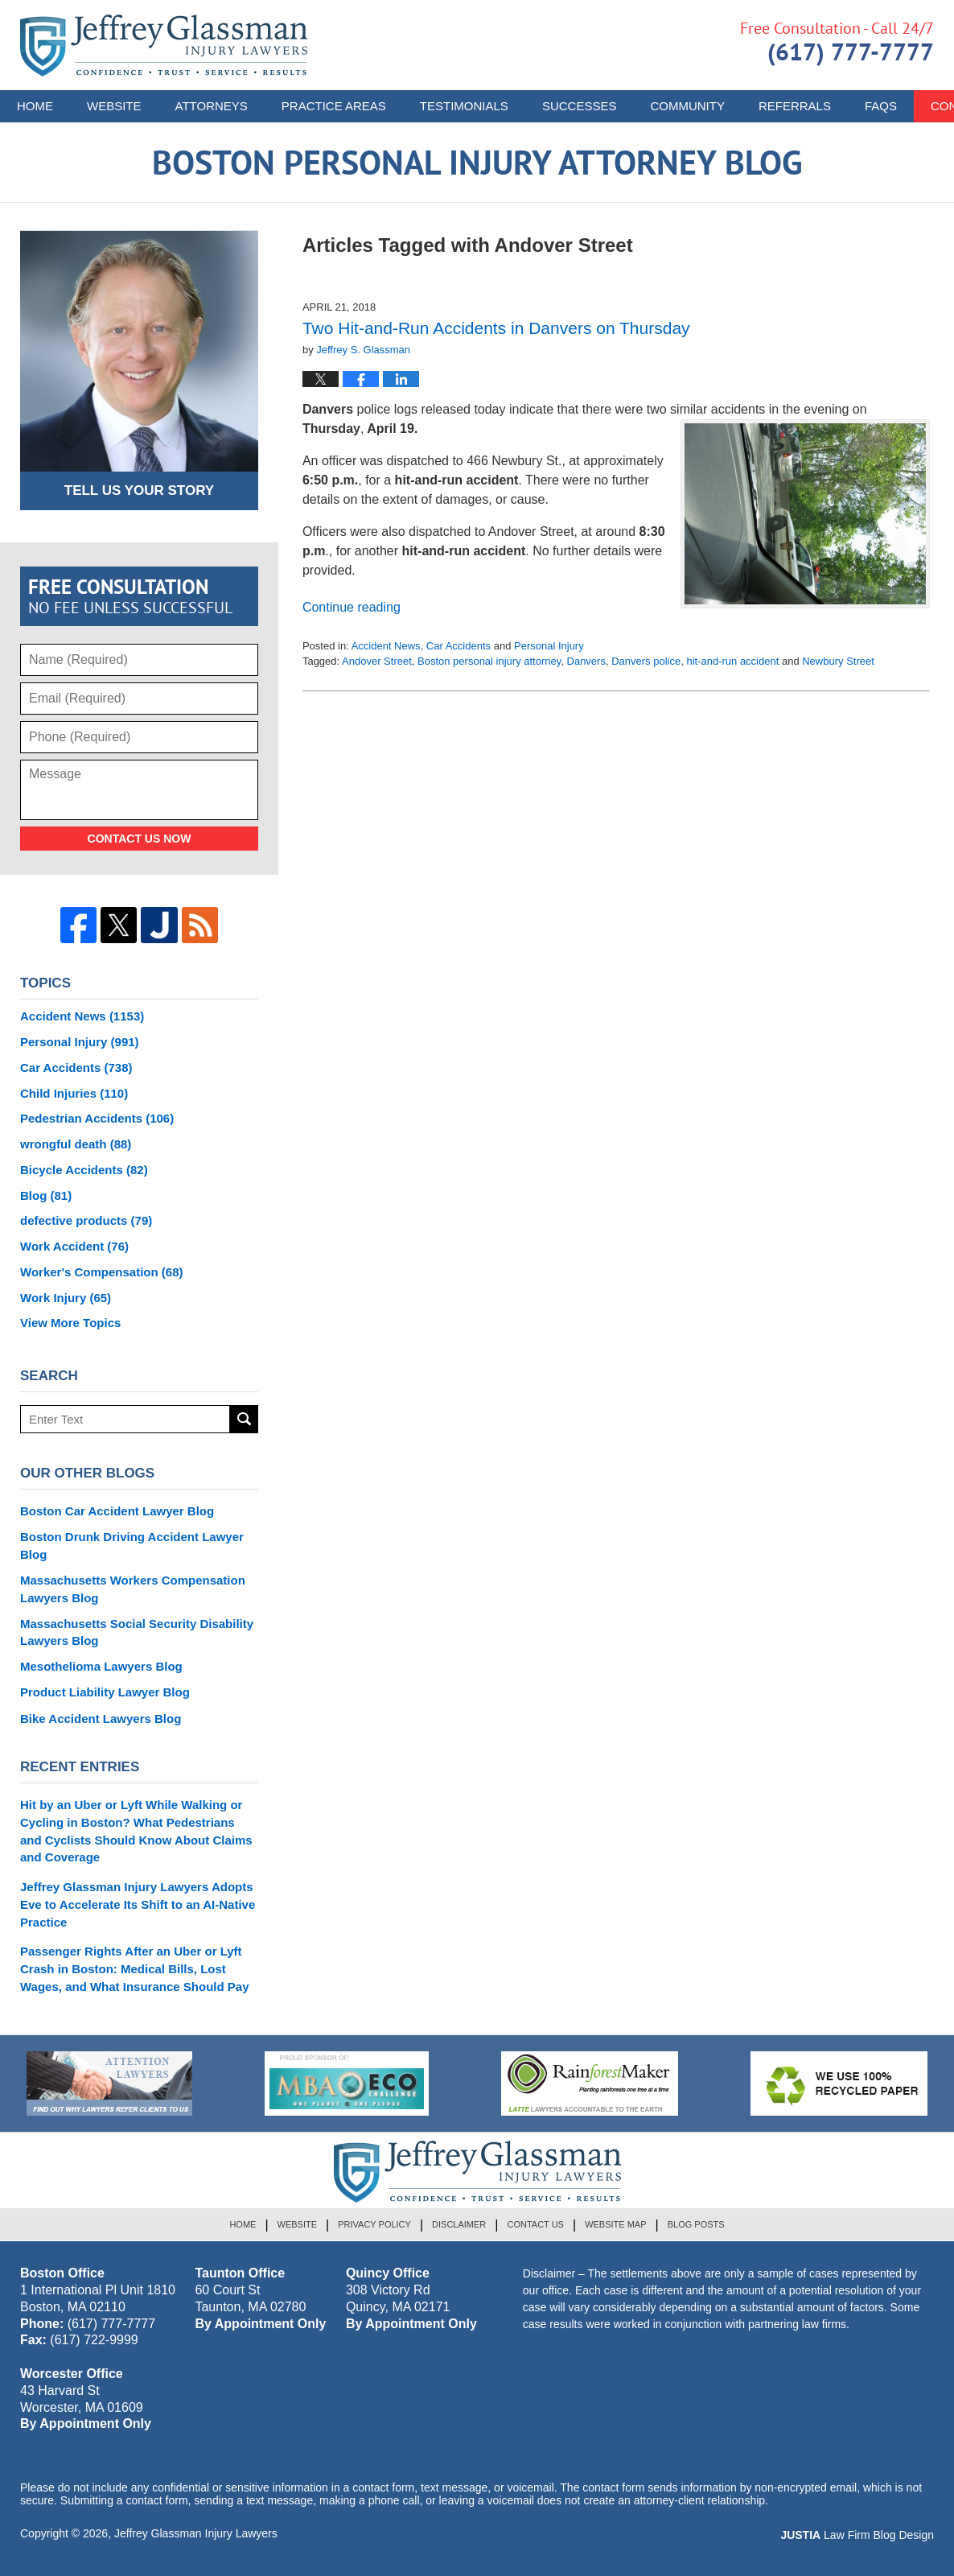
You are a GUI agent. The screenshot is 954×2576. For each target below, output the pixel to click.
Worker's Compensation (101, 1272)
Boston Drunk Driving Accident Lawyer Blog (132, 1545)
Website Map (615, 2224)
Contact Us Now (139, 838)
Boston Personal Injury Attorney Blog (163, 45)
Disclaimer (459, 2224)
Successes (579, 106)
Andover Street (377, 661)
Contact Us (535, 2224)
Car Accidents (458, 646)
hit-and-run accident (732, 661)
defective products (86, 1220)
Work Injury (65, 1297)
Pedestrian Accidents (97, 1118)
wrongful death (75, 1144)
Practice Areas (334, 106)
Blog (46, 1195)
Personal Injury (549, 646)
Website (114, 106)
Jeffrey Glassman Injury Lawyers (196, 2533)
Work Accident (74, 1246)
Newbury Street (838, 661)
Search (244, 1419)
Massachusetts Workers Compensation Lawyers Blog (132, 1589)
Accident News (386, 646)
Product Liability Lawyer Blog (105, 1692)
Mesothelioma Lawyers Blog (101, 1666)
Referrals (795, 106)
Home (35, 106)
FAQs (881, 106)
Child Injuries (74, 1093)
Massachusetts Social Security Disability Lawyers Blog (136, 1632)
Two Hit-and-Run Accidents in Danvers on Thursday (496, 328)
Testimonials (464, 106)
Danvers (586, 661)
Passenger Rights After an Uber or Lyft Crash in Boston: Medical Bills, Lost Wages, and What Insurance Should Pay (134, 1968)
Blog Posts (696, 2224)
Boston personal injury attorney (489, 661)
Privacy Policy (374, 2224)
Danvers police (646, 661)
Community (687, 106)
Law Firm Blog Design (857, 2535)
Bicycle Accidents (84, 1170)
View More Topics (70, 1322)
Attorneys (211, 106)
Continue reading (351, 607)
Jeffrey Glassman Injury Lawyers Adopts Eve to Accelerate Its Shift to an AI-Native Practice (137, 1904)
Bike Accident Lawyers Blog (100, 1718)
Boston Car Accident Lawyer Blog (117, 1511)
